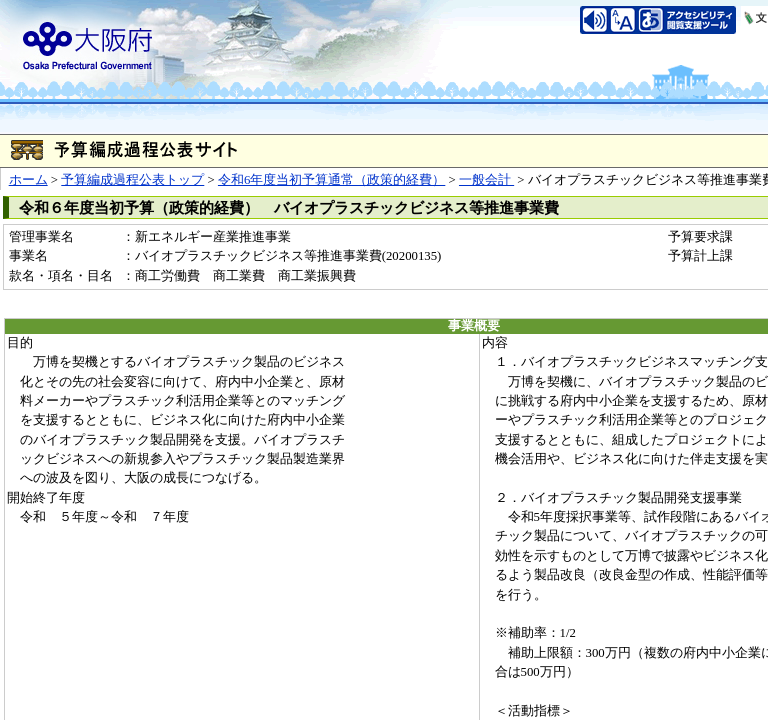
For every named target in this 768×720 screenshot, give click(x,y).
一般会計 (486, 180)
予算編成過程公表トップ (132, 180)
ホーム (28, 180)
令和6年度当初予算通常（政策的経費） (331, 180)
